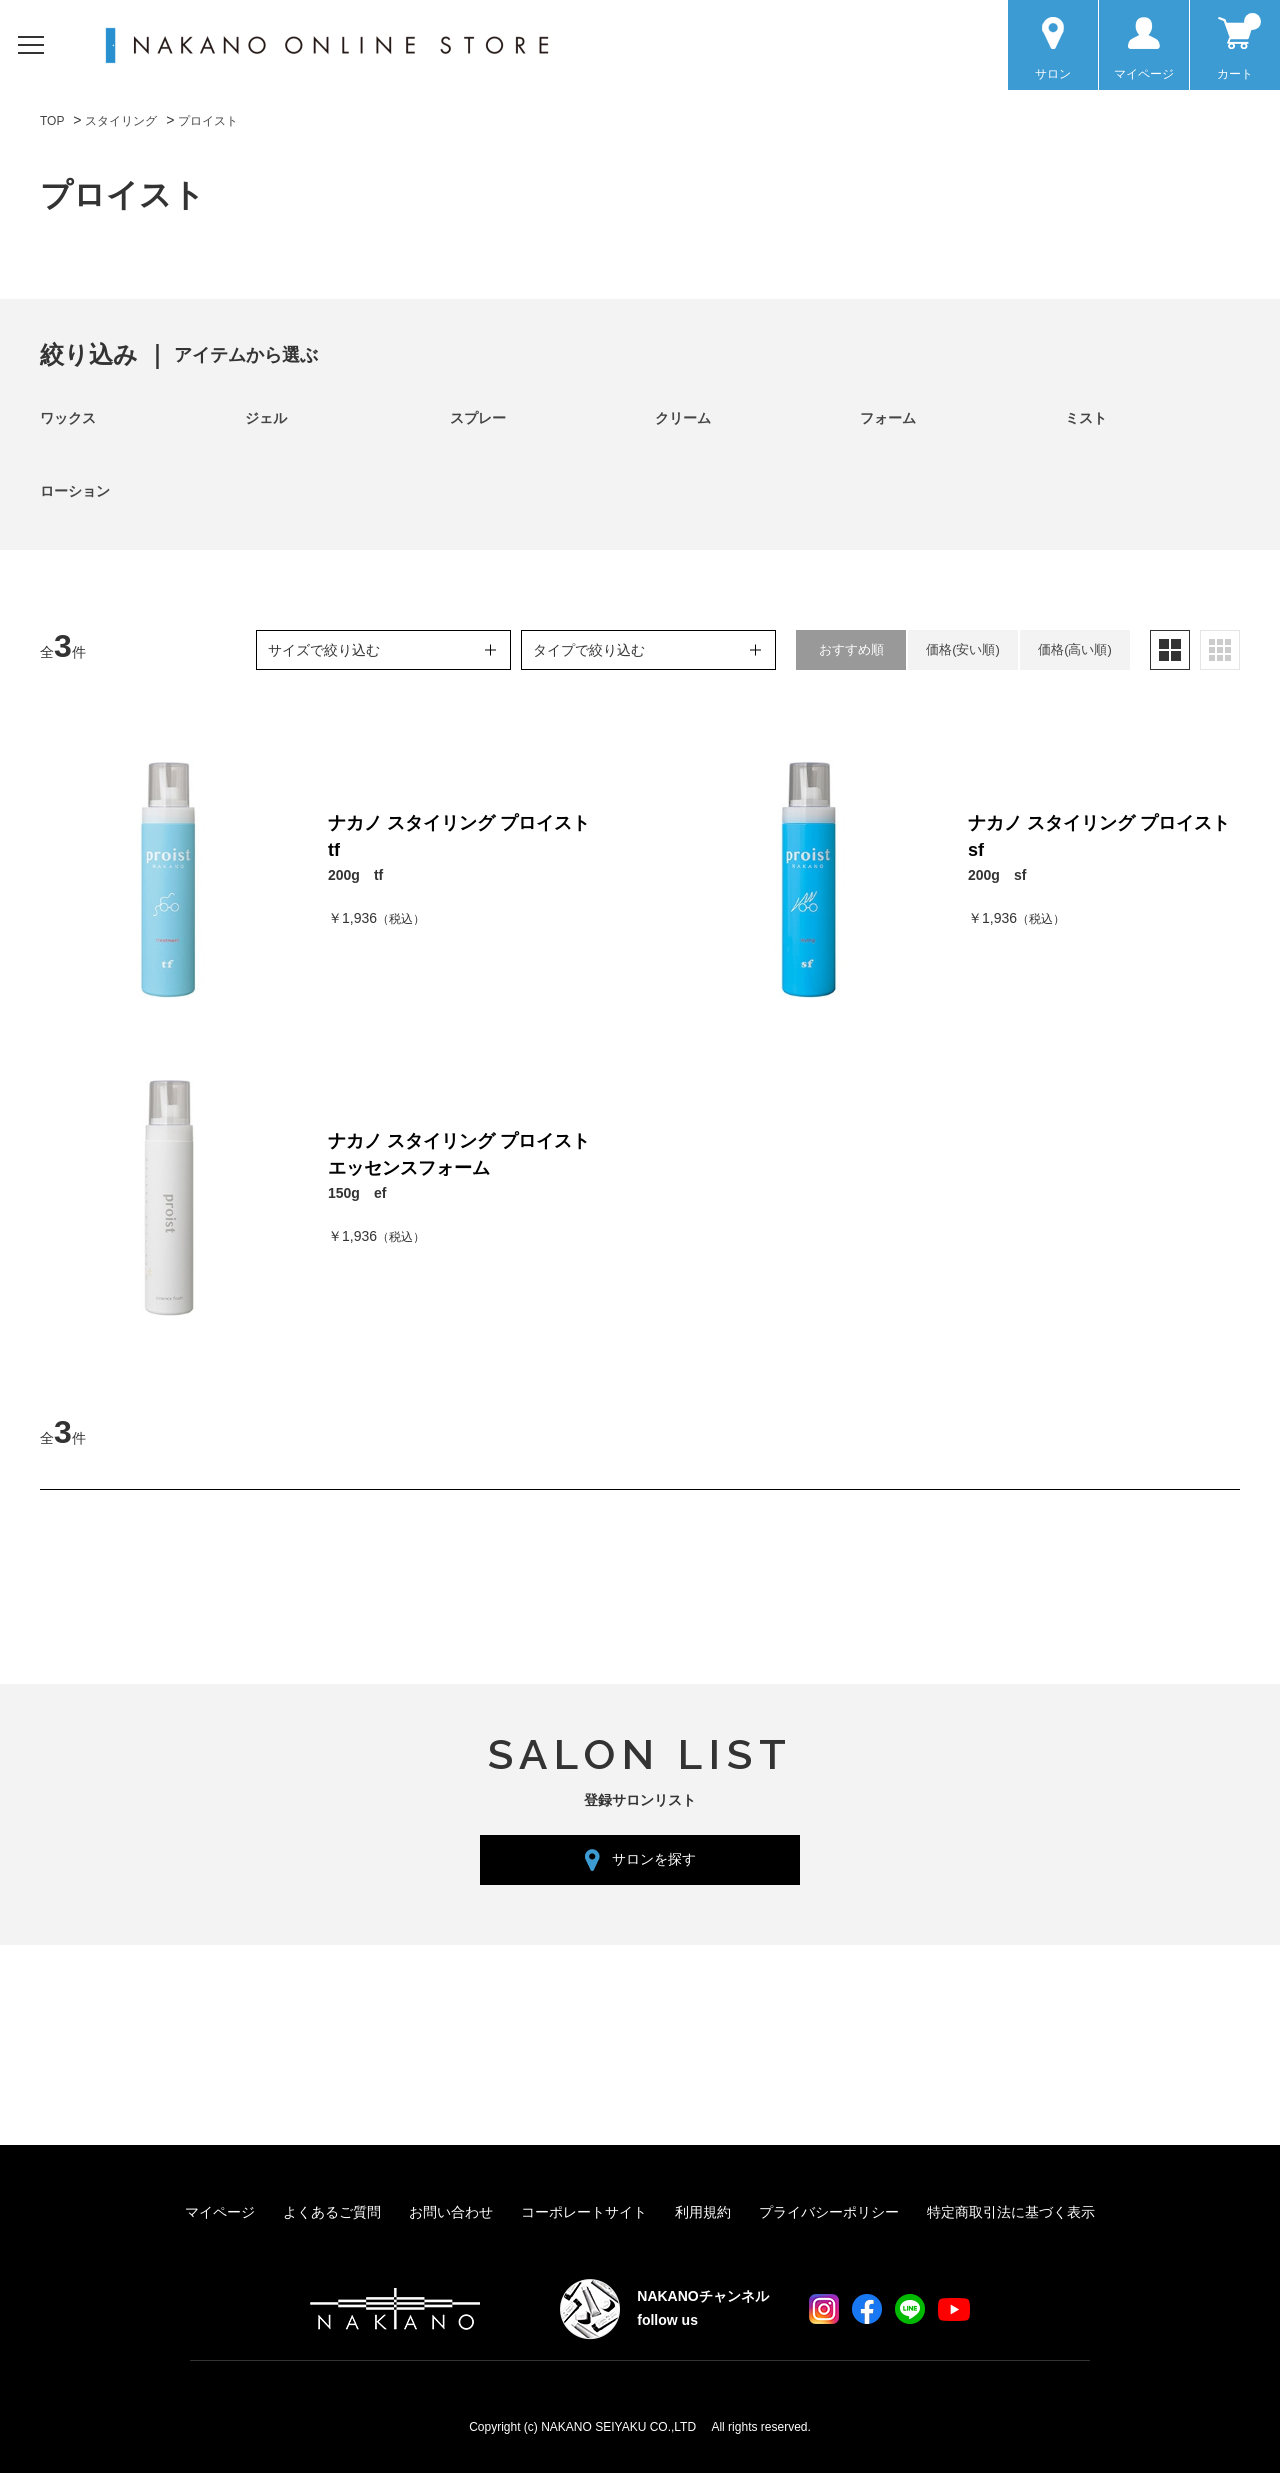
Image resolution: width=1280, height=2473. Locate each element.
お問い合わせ (451, 2212)
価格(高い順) (1075, 649)
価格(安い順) (963, 649)
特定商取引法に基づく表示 (1011, 2212)
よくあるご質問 (332, 2212)
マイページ (220, 2212)
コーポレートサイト (584, 2212)
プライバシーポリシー (829, 2212)
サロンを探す (654, 1859)
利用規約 (703, 2212)
